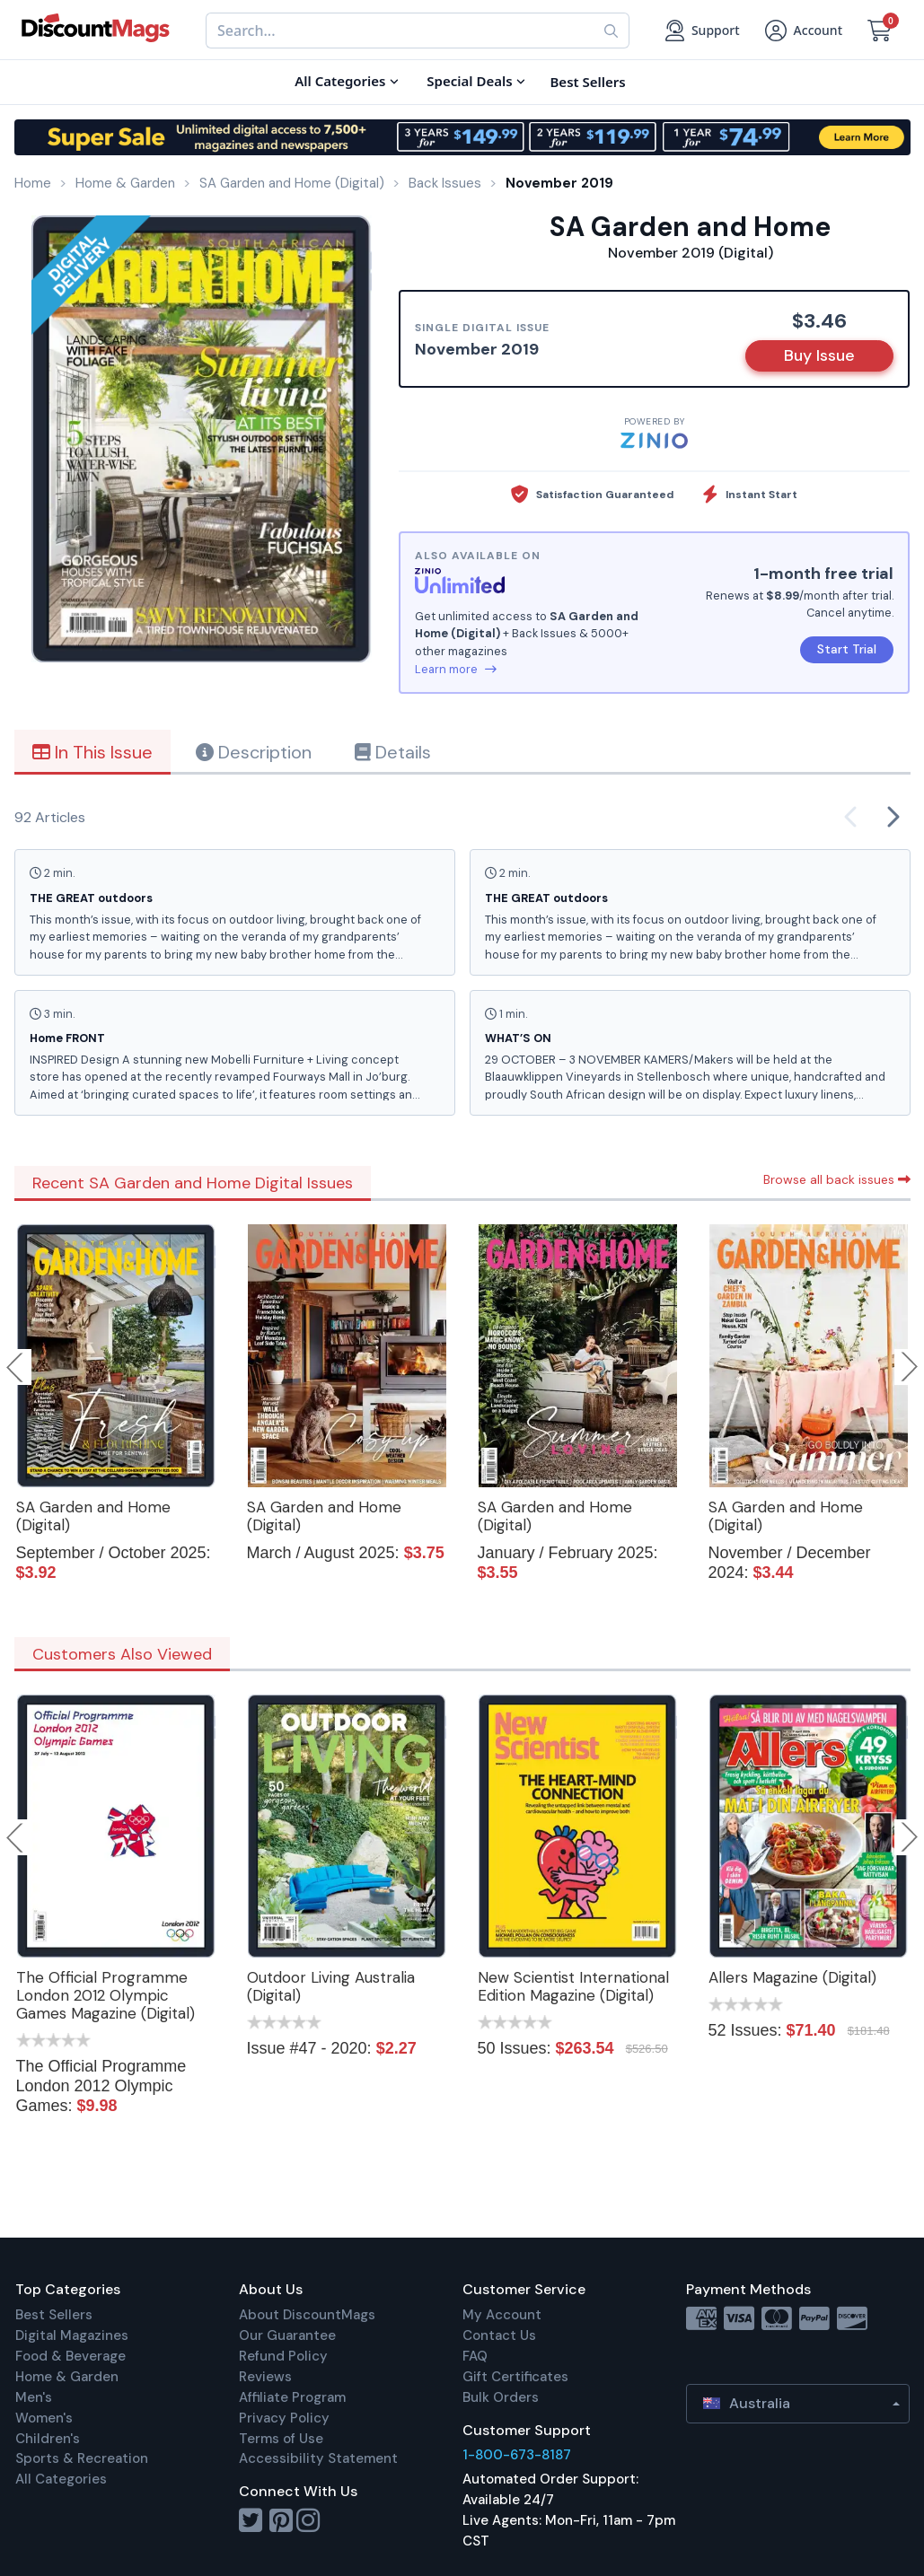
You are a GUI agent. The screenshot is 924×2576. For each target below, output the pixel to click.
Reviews (265, 2377)
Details (393, 752)
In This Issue (92, 752)
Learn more (456, 669)
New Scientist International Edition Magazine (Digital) (573, 1986)
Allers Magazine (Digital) (792, 1977)
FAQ (475, 2356)
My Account (501, 2315)
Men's (33, 2397)
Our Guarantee (287, 2335)
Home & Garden (67, 2377)
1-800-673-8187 (516, 2455)
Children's (47, 2439)
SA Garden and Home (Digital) (93, 1516)
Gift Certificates (515, 2377)
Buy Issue (819, 355)
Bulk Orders (500, 2397)
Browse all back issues (837, 1179)
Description (254, 752)
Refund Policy (283, 2356)
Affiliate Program (292, 2397)
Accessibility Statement (318, 2458)
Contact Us (499, 2335)
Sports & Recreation (81, 2458)
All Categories (61, 2479)
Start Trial (846, 649)
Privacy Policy (284, 2418)
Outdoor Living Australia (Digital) (331, 1986)
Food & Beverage (70, 2356)
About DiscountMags (307, 2315)
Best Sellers (53, 2315)
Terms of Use (281, 2439)
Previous (16, 1367)
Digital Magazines (71, 2335)
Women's (44, 2418)
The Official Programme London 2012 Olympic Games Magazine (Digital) (105, 1995)
